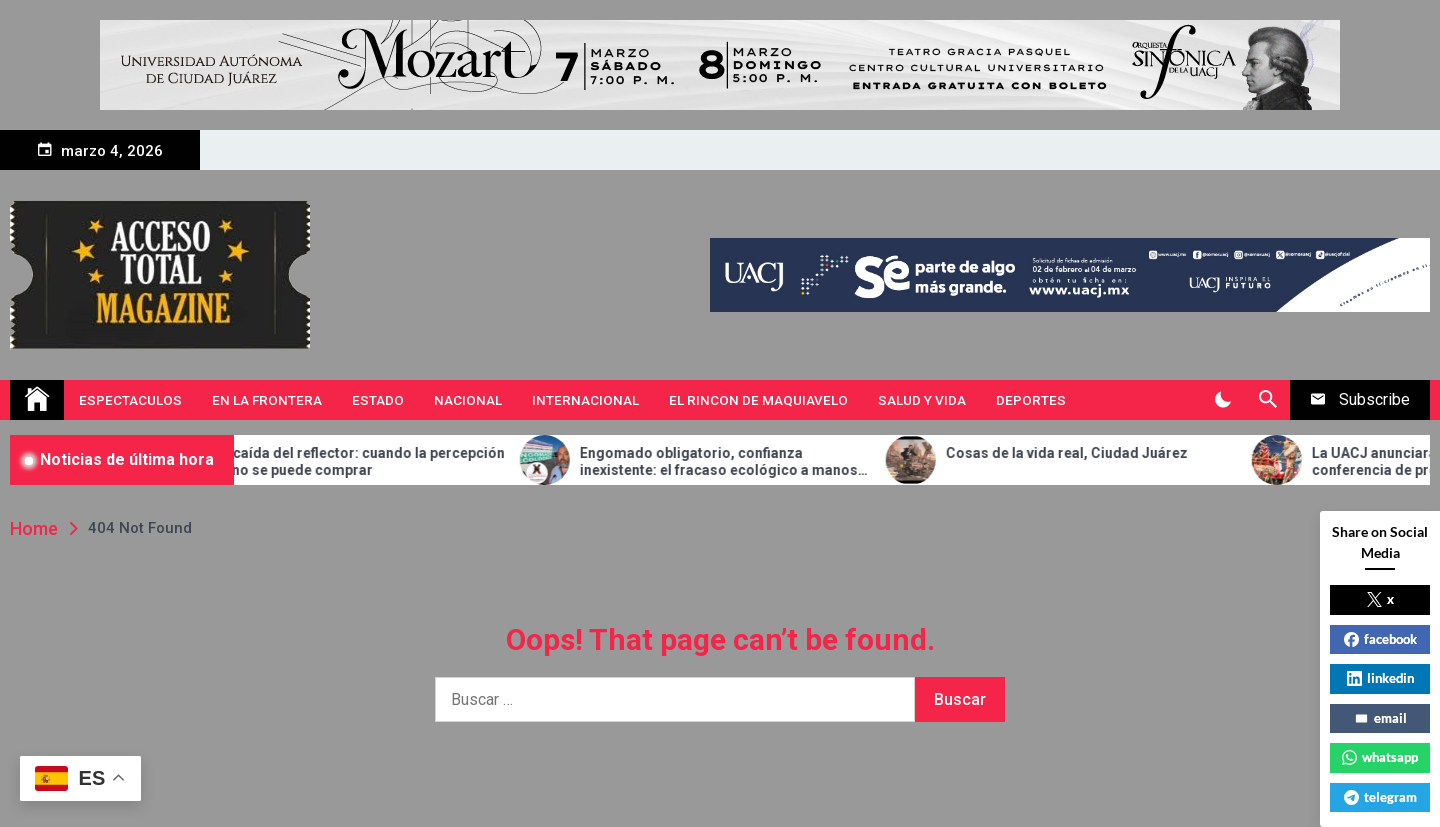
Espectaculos (130, 400)
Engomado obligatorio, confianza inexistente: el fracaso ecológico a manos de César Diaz (749, 462)
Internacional (585, 400)
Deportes (1031, 400)
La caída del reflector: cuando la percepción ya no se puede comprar (389, 461)
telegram (1380, 797)
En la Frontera (267, 400)
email (1380, 718)
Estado (378, 400)
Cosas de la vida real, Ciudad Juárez (1097, 453)
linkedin (1380, 678)
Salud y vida (922, 400)
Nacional (468, 400)
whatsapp (1380, 757)
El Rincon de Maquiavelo (758, 400)
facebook (1380, 639)
